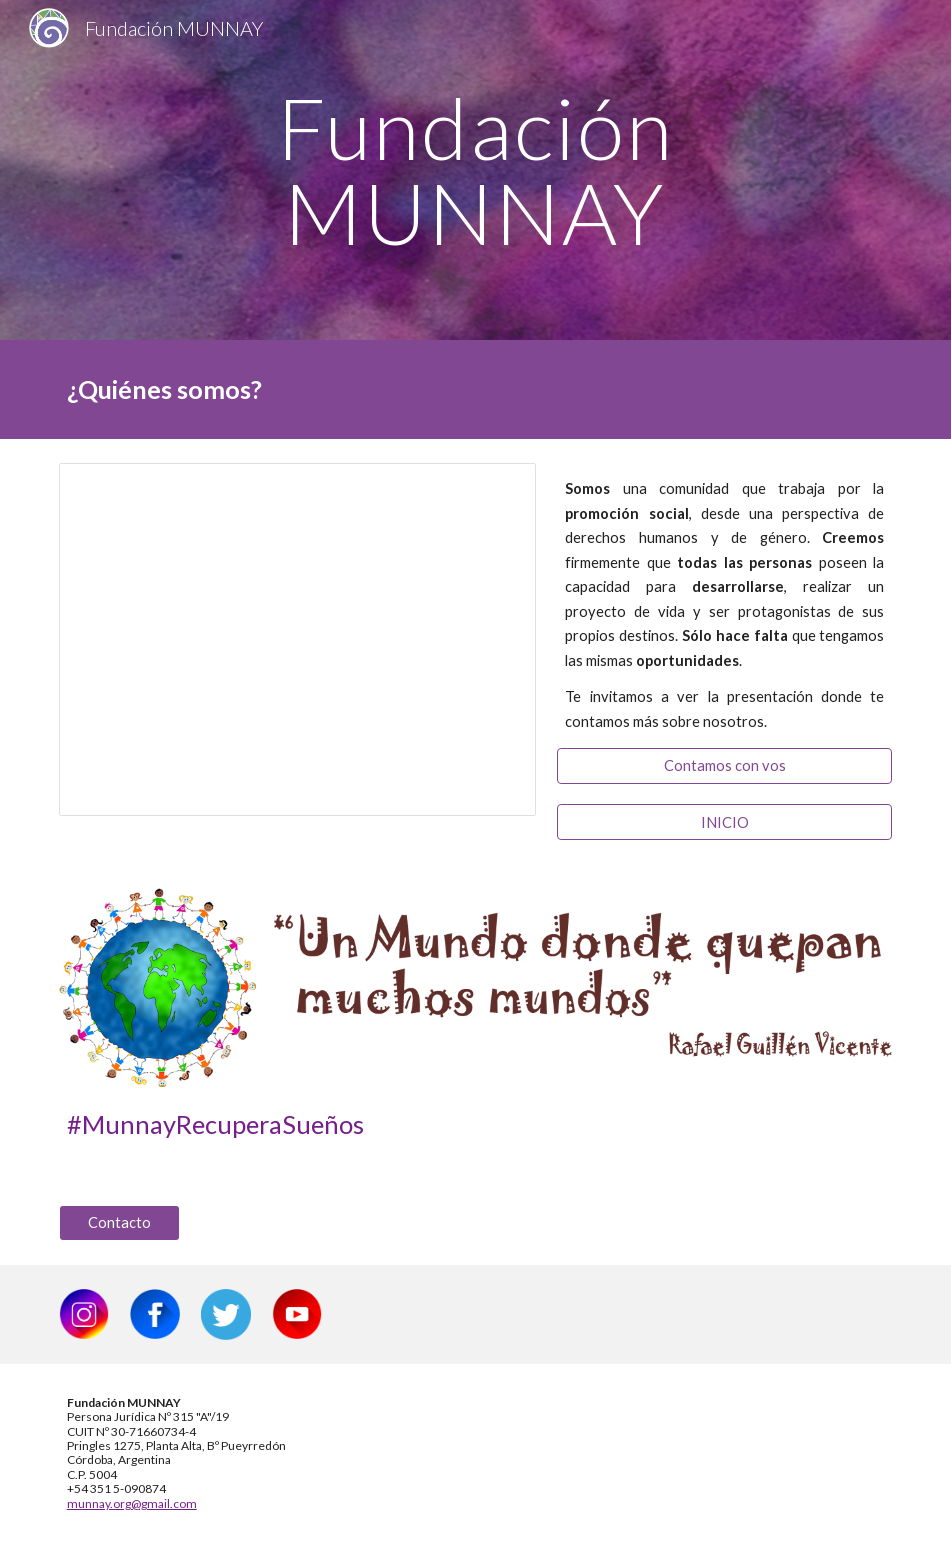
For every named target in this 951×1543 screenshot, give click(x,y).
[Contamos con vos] (724, 766)
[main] (475, 170)
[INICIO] (724, 822)
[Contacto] (119, 1223)
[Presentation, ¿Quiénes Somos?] (297, 639)
